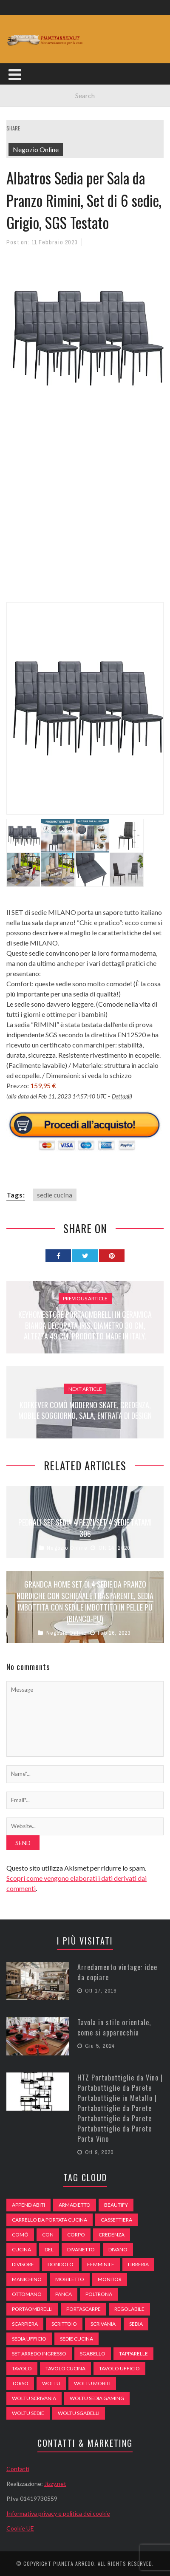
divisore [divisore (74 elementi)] (23, 2264)
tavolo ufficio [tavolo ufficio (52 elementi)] (119, 2368)
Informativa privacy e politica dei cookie (58, 2513)
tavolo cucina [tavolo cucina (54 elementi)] (65, 2368)
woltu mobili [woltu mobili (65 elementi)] (92, 2383)
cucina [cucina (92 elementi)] (21, 2249)
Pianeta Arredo (73, 2563)
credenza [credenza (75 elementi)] (112, 2234)
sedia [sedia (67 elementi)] (136, 2324)
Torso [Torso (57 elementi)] (20, 2383)
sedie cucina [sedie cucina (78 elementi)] (76, 2338)
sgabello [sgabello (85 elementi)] (92, 2353)
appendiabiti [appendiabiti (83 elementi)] (28, 2205)
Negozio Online (36, 149)
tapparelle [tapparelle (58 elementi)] (133, 2353)
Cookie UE (20, 2528)
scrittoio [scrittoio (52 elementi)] (64, 2324)
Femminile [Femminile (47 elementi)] (100, 2264)
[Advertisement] (85, 515)
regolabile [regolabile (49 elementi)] (129, 2309)
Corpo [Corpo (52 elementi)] (76, 2234)
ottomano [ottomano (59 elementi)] (27, 2294)
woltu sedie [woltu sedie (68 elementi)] (28, 2413)
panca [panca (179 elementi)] (63, 2294)
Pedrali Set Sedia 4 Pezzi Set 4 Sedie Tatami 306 (85, 1528)
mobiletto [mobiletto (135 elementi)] (69, 2279)
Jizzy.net (55, 2483)
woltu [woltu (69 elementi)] (51, 2383)
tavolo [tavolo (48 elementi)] (22, 2368)
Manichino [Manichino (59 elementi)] (27, 2279)
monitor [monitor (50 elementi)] (110, 2279)
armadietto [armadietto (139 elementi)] (75, 2205)
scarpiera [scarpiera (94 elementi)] (25, 2324)
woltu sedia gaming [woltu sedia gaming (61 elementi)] (97, 2398)
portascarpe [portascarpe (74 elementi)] (83, 2309)
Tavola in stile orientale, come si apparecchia (114, 2027)
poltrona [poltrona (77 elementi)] (98, 2294)
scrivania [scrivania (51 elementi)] (103, 2324)
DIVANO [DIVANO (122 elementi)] (118, 2249)
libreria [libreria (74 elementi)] (138, 2264)
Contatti (17, 2468)
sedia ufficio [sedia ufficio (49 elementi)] (29, 2338)
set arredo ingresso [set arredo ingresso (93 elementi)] (39, 2353)
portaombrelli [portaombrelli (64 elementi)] (32, 2309)
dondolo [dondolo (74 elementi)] (61, 2264)
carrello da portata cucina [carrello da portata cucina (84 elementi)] (49, 2219)
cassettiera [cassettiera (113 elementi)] (116, 2219)
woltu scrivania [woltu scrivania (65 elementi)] (34, 2398)
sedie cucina (54, 1195)
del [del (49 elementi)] (49, 2249)
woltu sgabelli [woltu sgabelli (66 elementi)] (78, 2413)
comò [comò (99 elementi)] (20, 2234)
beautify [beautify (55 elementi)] (116, 2205)
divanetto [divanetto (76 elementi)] (81, 2249)
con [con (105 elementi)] (48, 2234)
